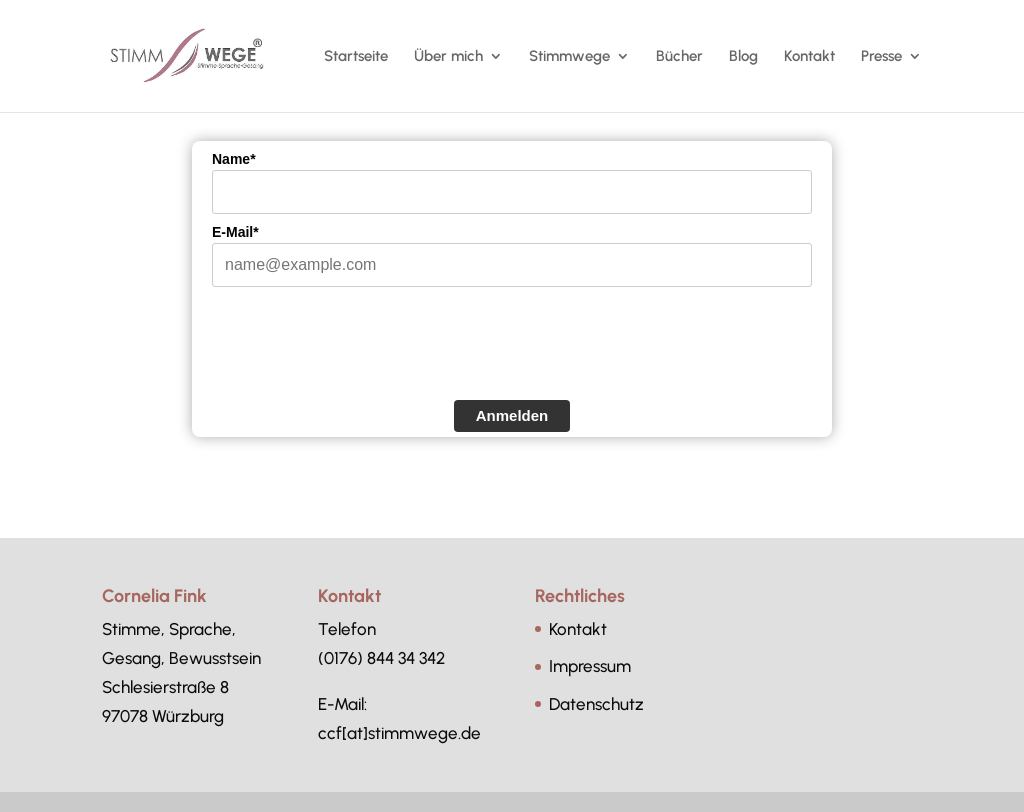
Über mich (448, 57)
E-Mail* (235, 232)
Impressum (590, 666)
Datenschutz (596, 704)
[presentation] (364, 356)
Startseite (356, 57)
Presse (881, 57)
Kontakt (809, 57)
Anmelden (512, 415)
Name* (234, 159)
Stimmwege (569, 57)
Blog (743, 57)
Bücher (679, 57)
